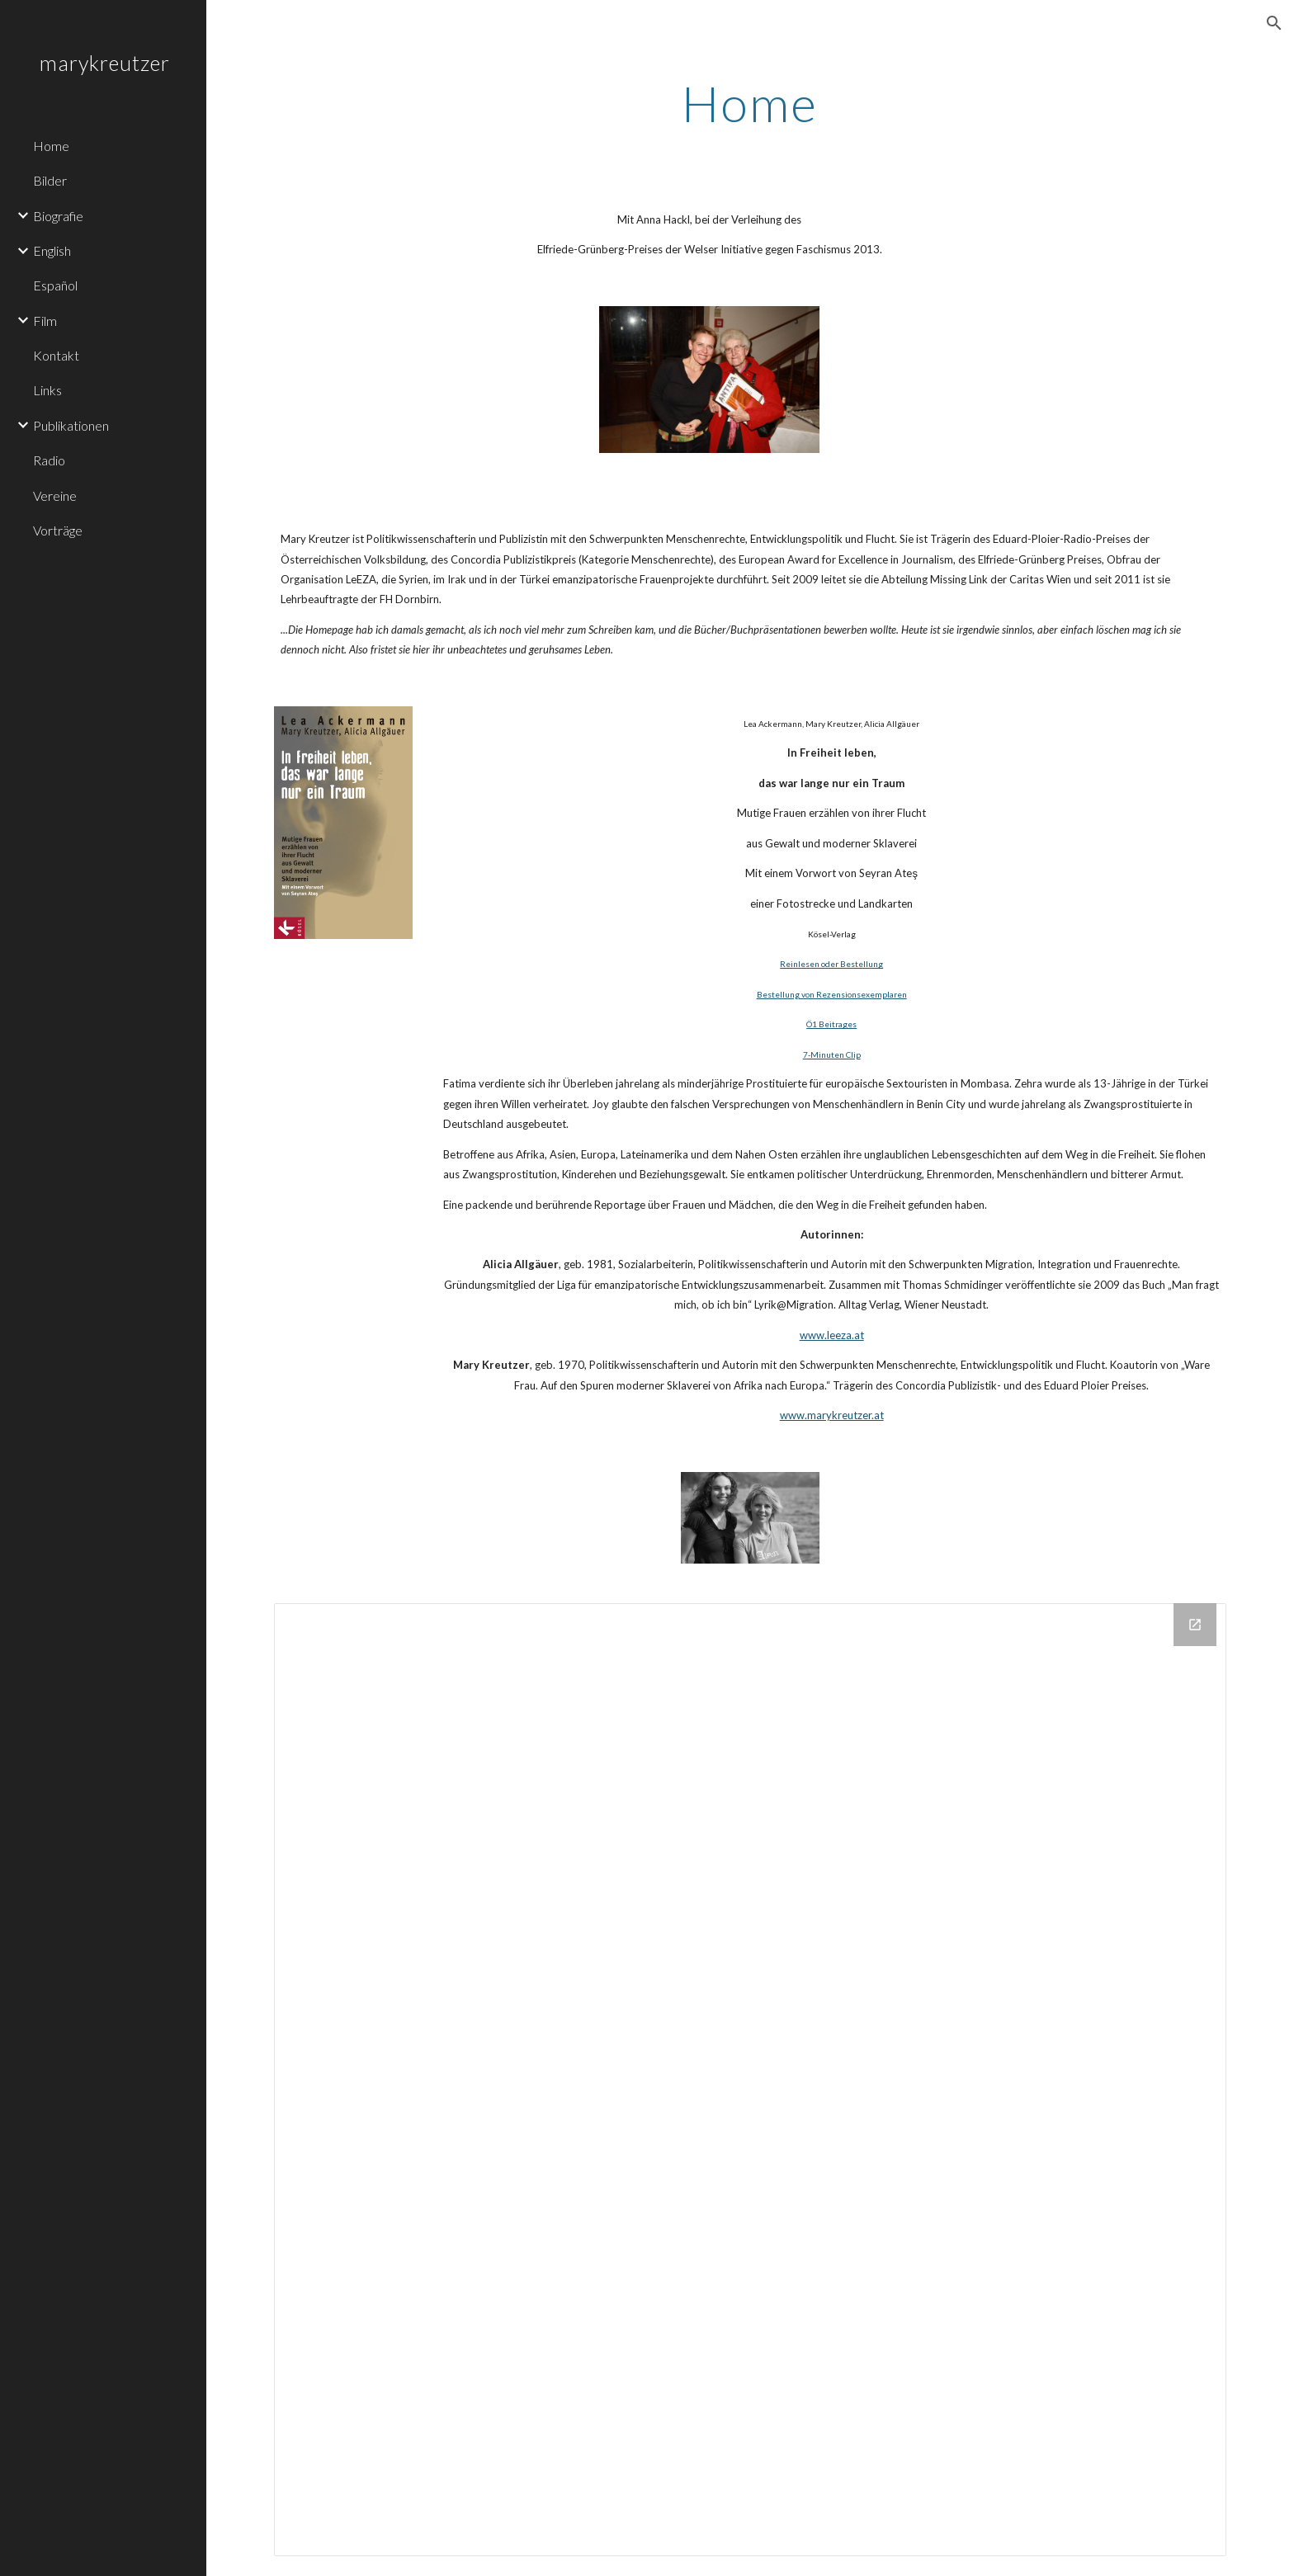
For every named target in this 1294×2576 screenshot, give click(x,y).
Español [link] (55, 285)
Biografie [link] (58, 216)
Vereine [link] (55, 495)
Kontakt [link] (56, 355)
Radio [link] (49, 460)
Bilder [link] (50, 180)
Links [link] (47, 390)
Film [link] (45, 320)
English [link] (52, 250)
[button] (1274, 23)
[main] (750, 103)
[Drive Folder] (750, 2079)
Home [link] (51, 145)
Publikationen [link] (71, 425)
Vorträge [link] (58, 530)
